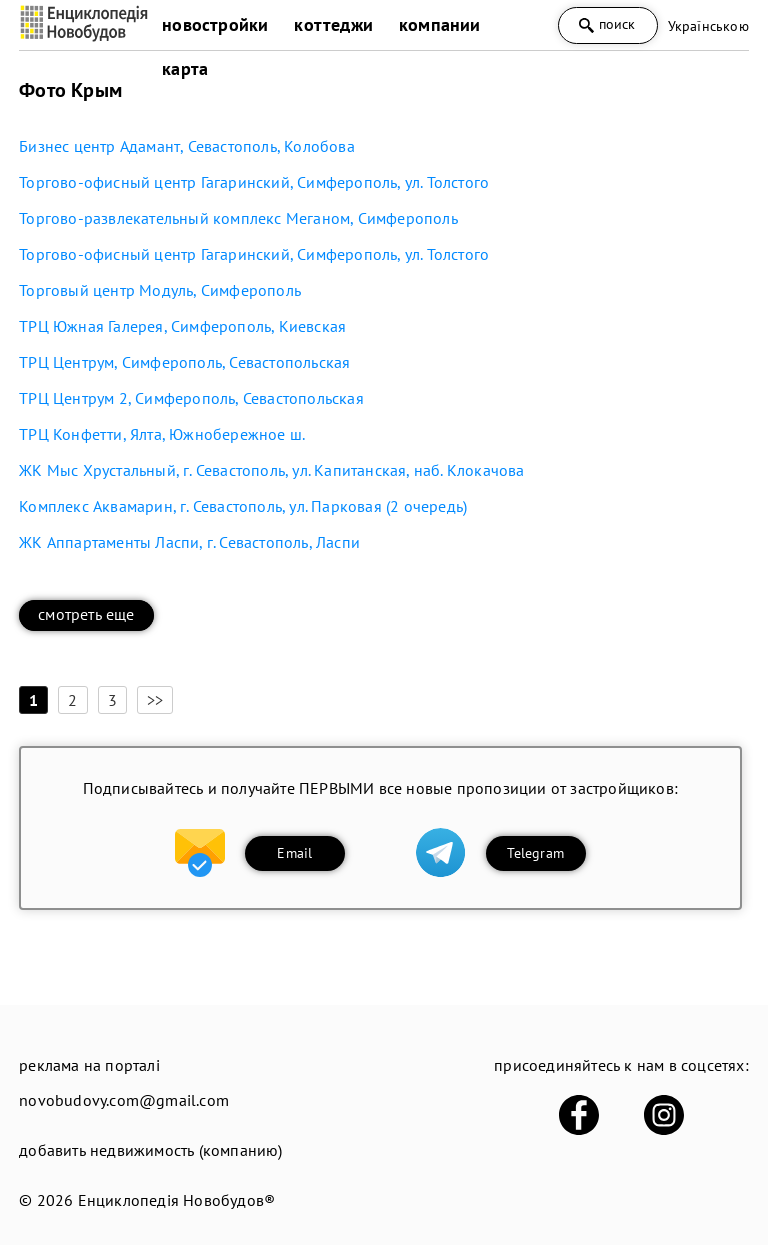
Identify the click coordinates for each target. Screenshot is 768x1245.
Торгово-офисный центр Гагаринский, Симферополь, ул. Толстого (254, 182)
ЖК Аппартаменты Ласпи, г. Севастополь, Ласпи (189, 542)
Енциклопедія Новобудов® (177, 1200)
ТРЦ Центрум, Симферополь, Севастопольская (184, 362)
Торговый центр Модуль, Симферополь (160, 290)
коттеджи (333, 24)
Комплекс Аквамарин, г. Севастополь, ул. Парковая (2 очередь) (243, 506)
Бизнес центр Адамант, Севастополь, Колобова (187, 146)
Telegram (535, 853)
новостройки (215, 24)
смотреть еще (86, 614)
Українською (708, 26)
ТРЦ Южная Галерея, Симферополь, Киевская (182, 326)
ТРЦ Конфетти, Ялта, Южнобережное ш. (162, 434)
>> (155, 700)
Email (294, 853)
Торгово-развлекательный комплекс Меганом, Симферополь (238, 218)
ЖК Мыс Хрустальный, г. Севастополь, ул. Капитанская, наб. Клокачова (271, 470)
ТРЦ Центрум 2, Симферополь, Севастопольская (191, 398)
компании (440, 24)
